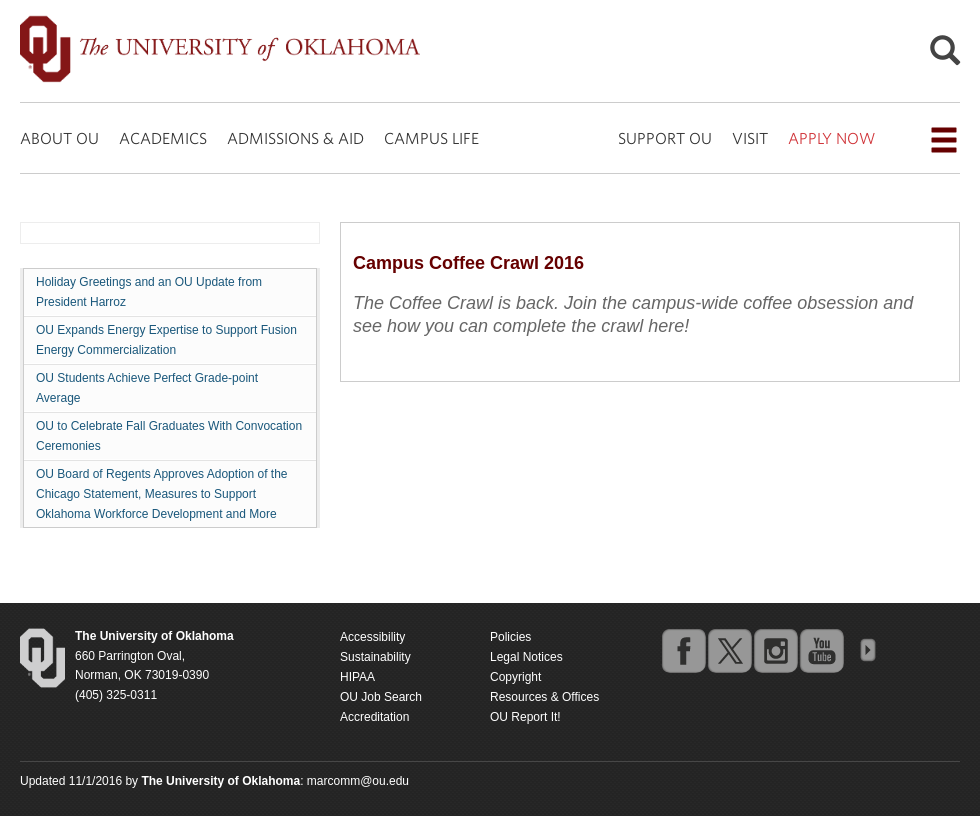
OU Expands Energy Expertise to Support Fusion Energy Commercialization (166, 340)
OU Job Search (381, 697)
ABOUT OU (59, 138)
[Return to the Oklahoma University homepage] (154, 636)
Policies (510, 637)
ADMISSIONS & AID (295, 138)
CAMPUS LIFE (431, 138)
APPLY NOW (831, 138)
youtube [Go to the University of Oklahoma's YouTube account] (821, 650)
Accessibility (372, 637)
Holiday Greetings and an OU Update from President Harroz (149, 292)
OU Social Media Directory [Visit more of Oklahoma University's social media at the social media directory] (867, 650)
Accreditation (374, 717)
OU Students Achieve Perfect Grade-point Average (147, 388)
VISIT (750, 138)
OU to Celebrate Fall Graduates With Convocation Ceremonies (169, 436)
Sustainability (375, 657)
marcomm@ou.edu (358, 781)
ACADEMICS (163, 138)
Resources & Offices (544, 697)
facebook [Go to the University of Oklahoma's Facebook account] (683, 650)
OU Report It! (525, 717)
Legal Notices (526, 657)
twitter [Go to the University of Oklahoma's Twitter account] (729, 650)
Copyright (515, 677)
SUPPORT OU (665, 138)
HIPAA (357, 677)
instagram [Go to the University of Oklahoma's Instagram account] (775, 650)
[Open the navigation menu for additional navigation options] (944, 140)
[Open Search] (945, 55)
